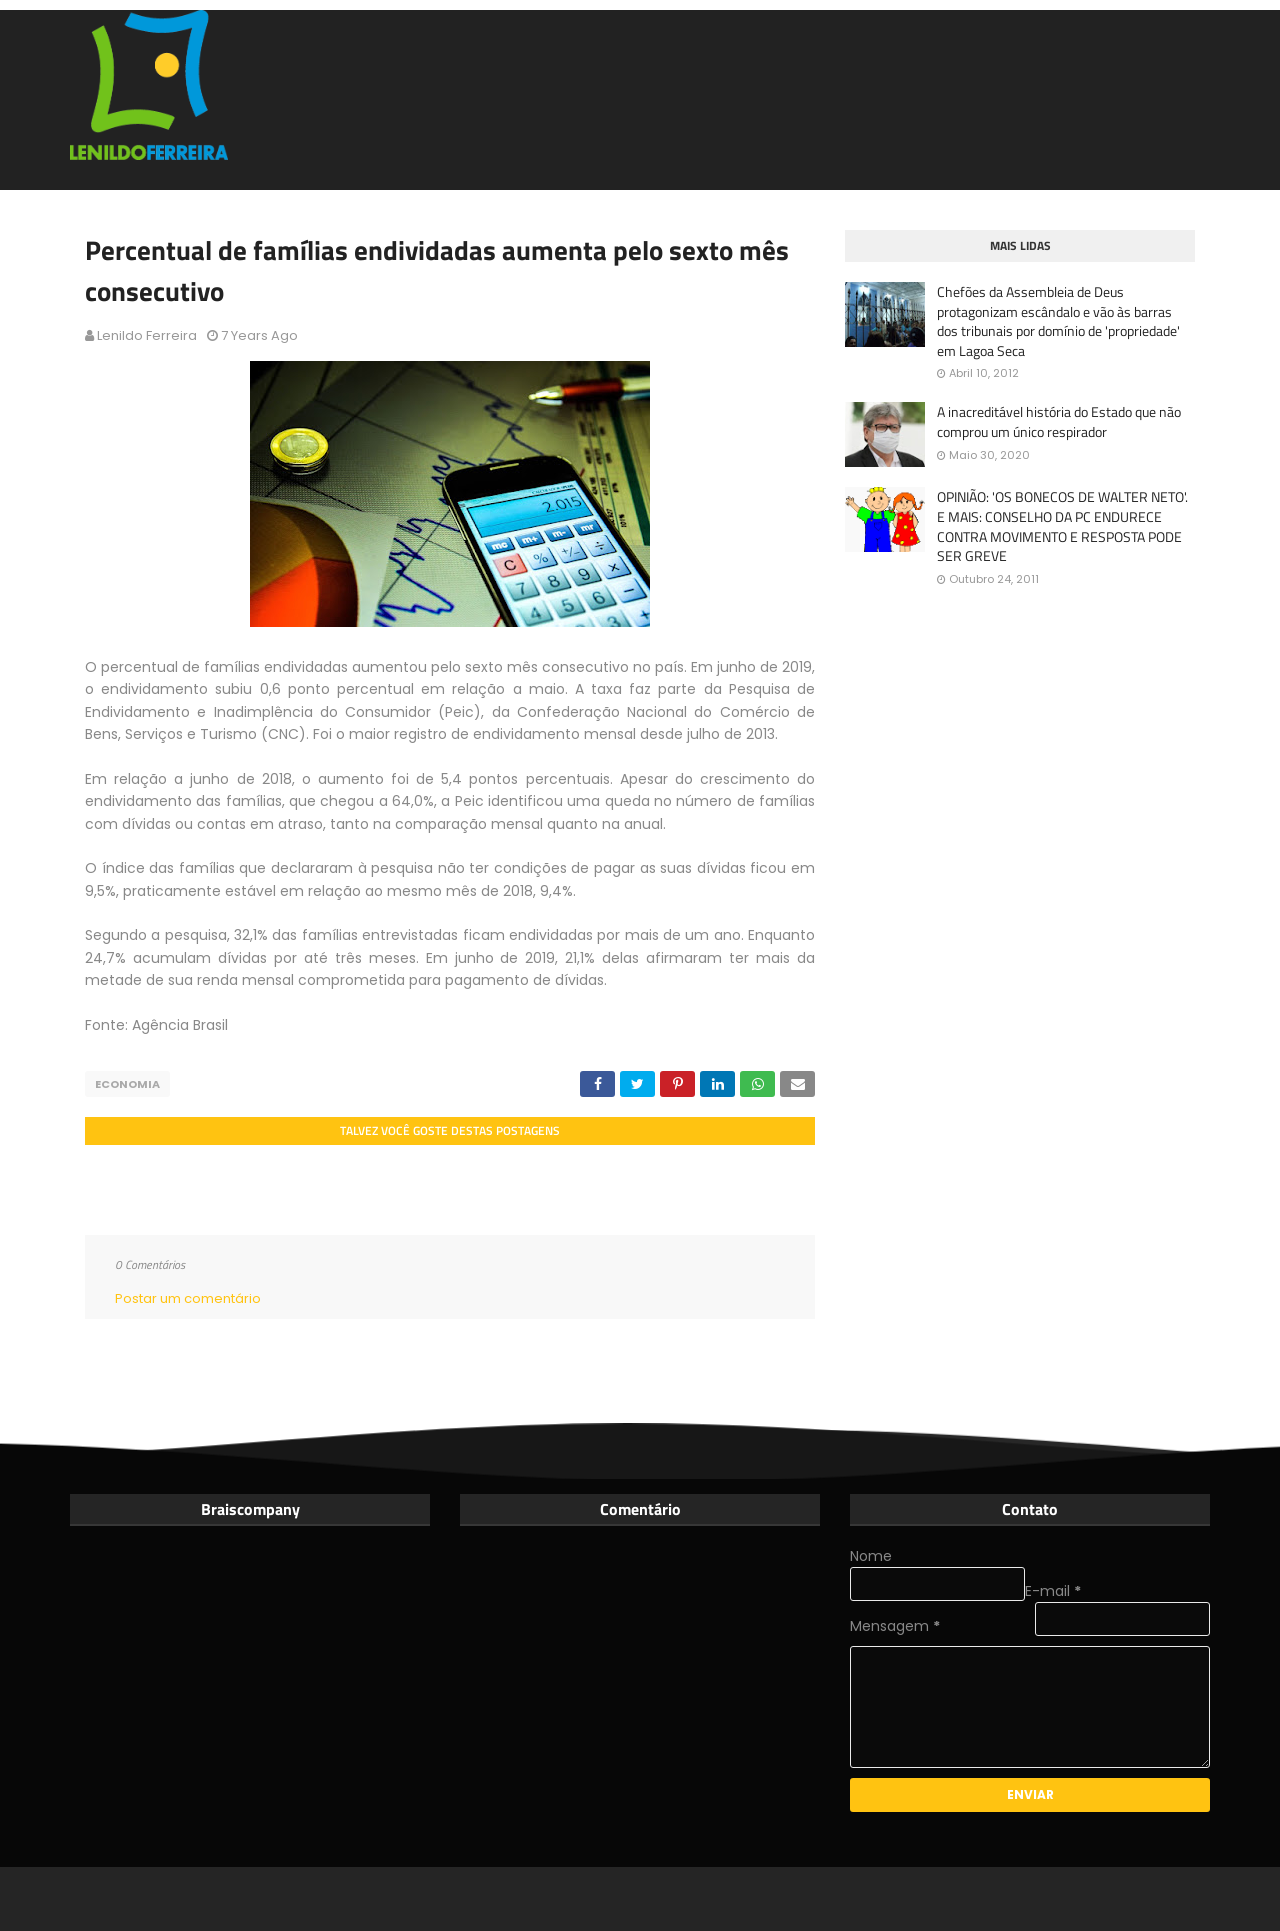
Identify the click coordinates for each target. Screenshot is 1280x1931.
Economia (127, 1084)
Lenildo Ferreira (147, 335)
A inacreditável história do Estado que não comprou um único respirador (1059, 421)
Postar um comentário (188, 1298)
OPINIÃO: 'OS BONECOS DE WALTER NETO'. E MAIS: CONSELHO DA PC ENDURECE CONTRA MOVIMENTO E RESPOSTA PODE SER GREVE (1062, 526)
